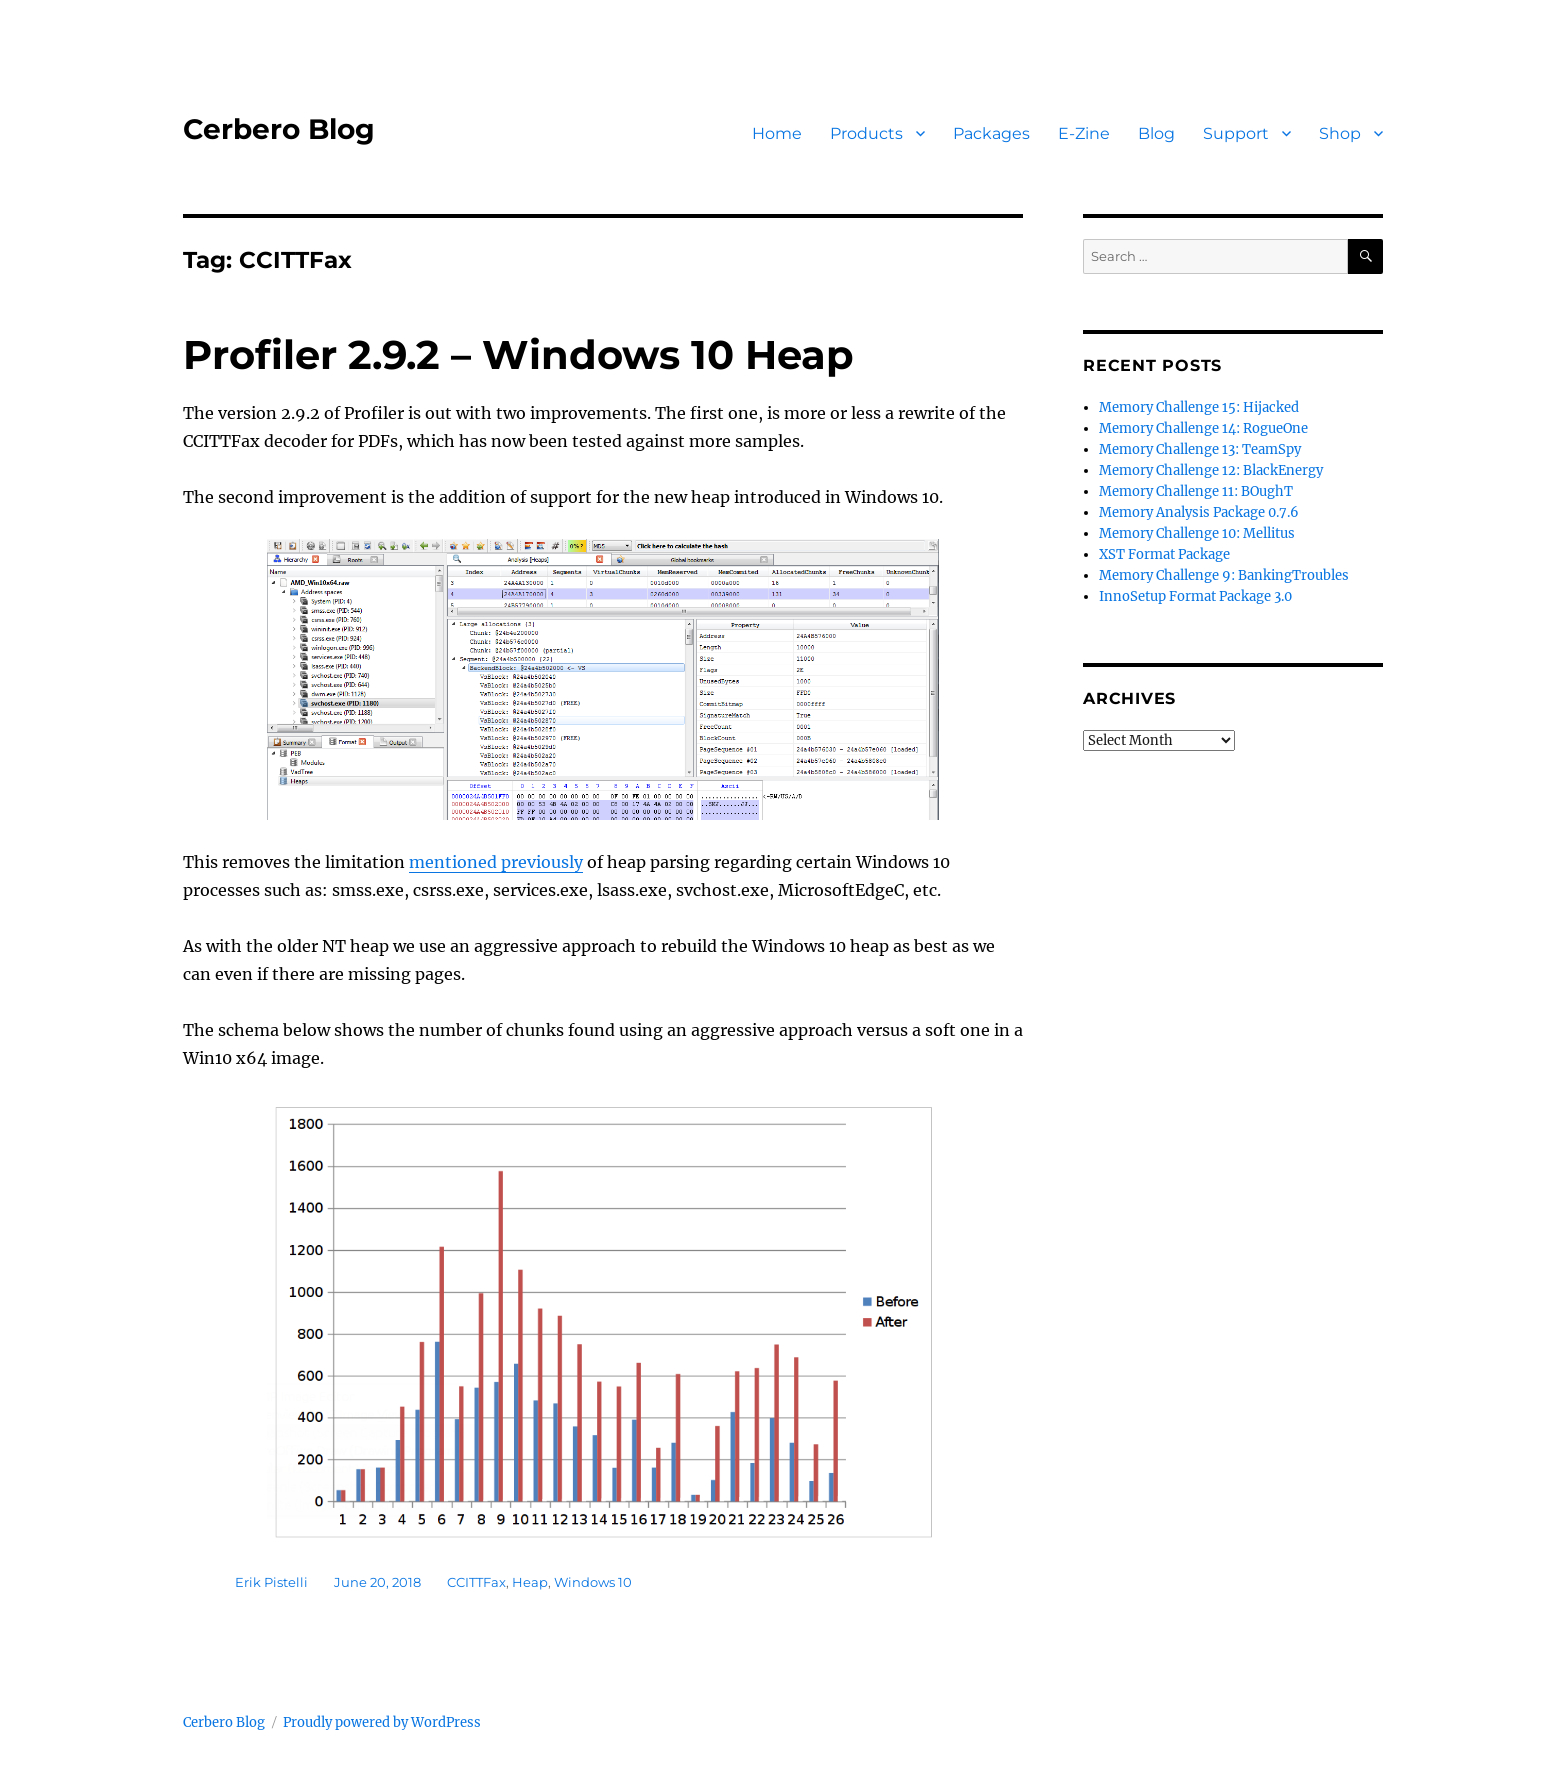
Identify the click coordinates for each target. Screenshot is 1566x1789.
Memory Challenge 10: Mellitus (1197, 533)
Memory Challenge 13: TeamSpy (1200, 449)
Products (866, 133)
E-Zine (1084, 133)
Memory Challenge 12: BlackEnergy (1211, 470)
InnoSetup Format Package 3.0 (1195, 596)
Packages (991, 133)
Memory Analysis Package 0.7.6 (1199, 512)
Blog (1156, 133)
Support (1236, 133)
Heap (530, 1582)
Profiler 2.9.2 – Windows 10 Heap (518, 354)
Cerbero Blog (279, 129)
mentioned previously (496, 862)
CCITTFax (476, 1582)
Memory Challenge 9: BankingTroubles (1224, 575)
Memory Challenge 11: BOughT (1196, 491)
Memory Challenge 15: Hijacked (1199, 407)
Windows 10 (593, 1582)
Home (777, 133)
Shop (1340, 133)
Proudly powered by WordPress (382, 1722)
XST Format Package (1164, 554)
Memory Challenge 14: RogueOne (1203, 428)
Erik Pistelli (271, 1582)
